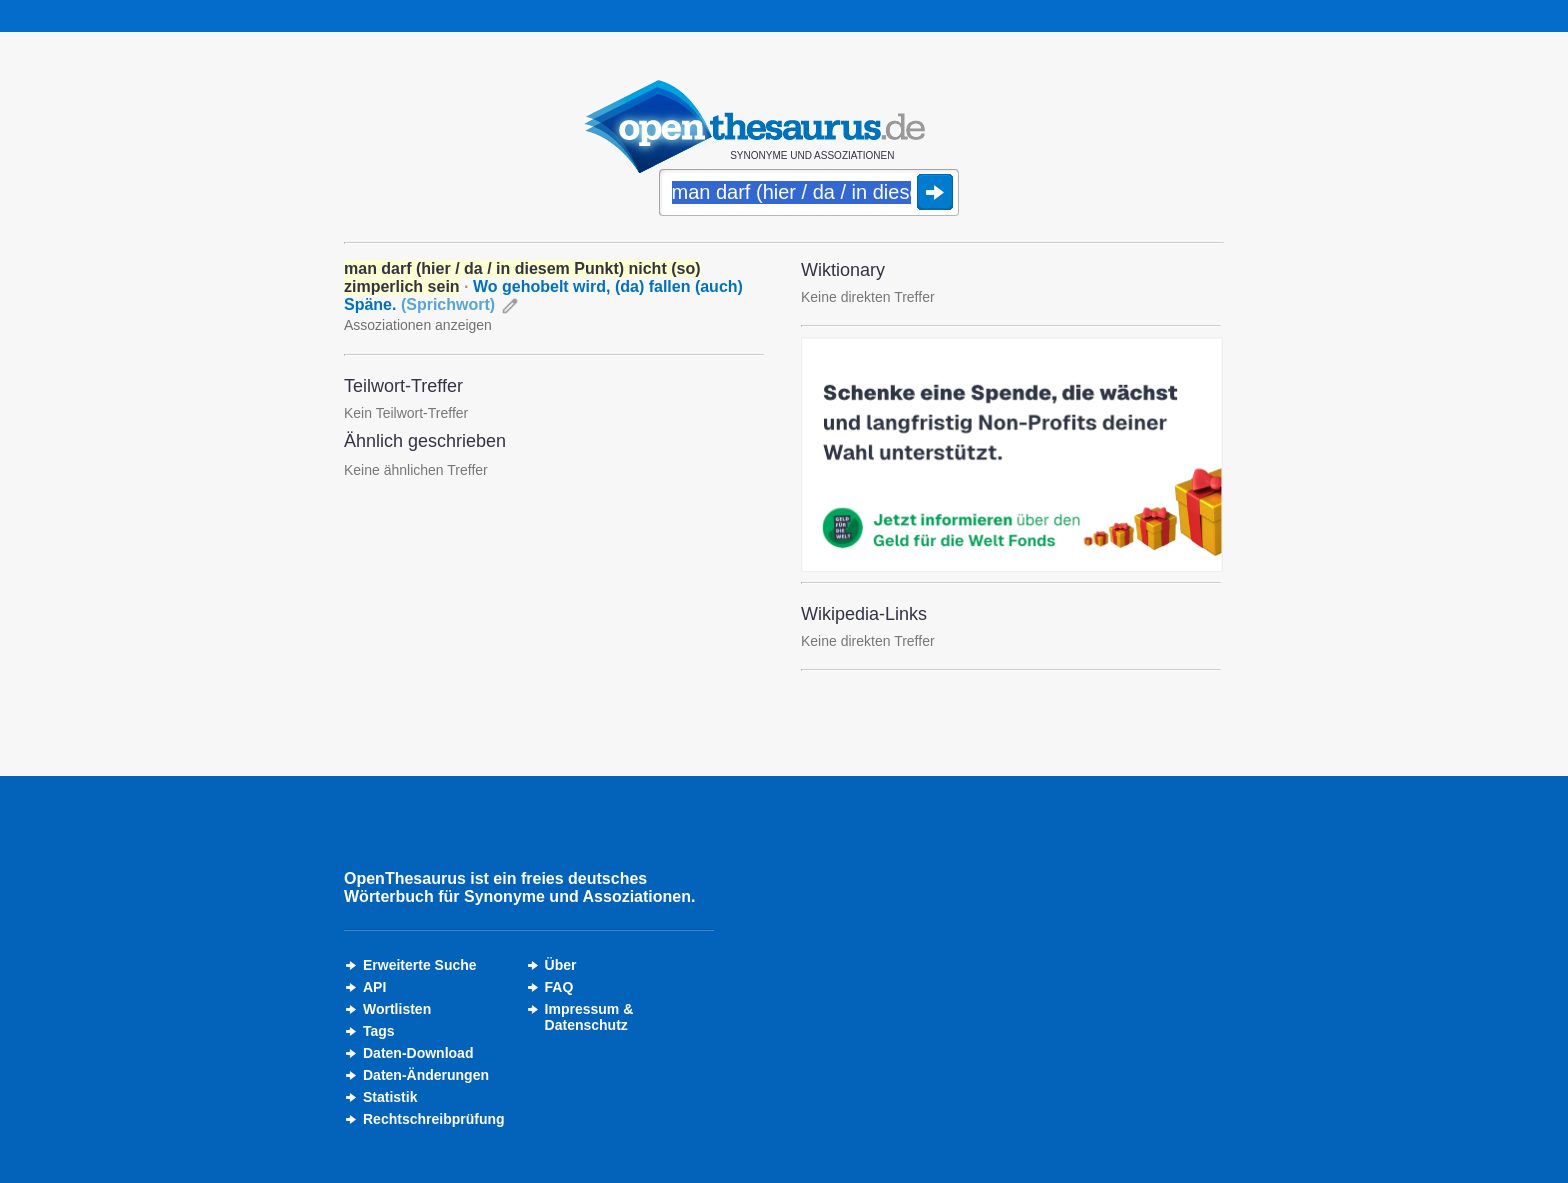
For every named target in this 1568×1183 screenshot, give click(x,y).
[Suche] (809, 194)
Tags (379, 1031)
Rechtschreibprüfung (434, 1119)
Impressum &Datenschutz (589, 1017)
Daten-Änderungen (426, 1075)
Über (561, 965)
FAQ (559, 987)
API (374, 987)
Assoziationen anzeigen (418, 325)
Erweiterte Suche (420, 965)
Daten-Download (418, 1053)
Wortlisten (397, 1009)
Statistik (390, 1097)
